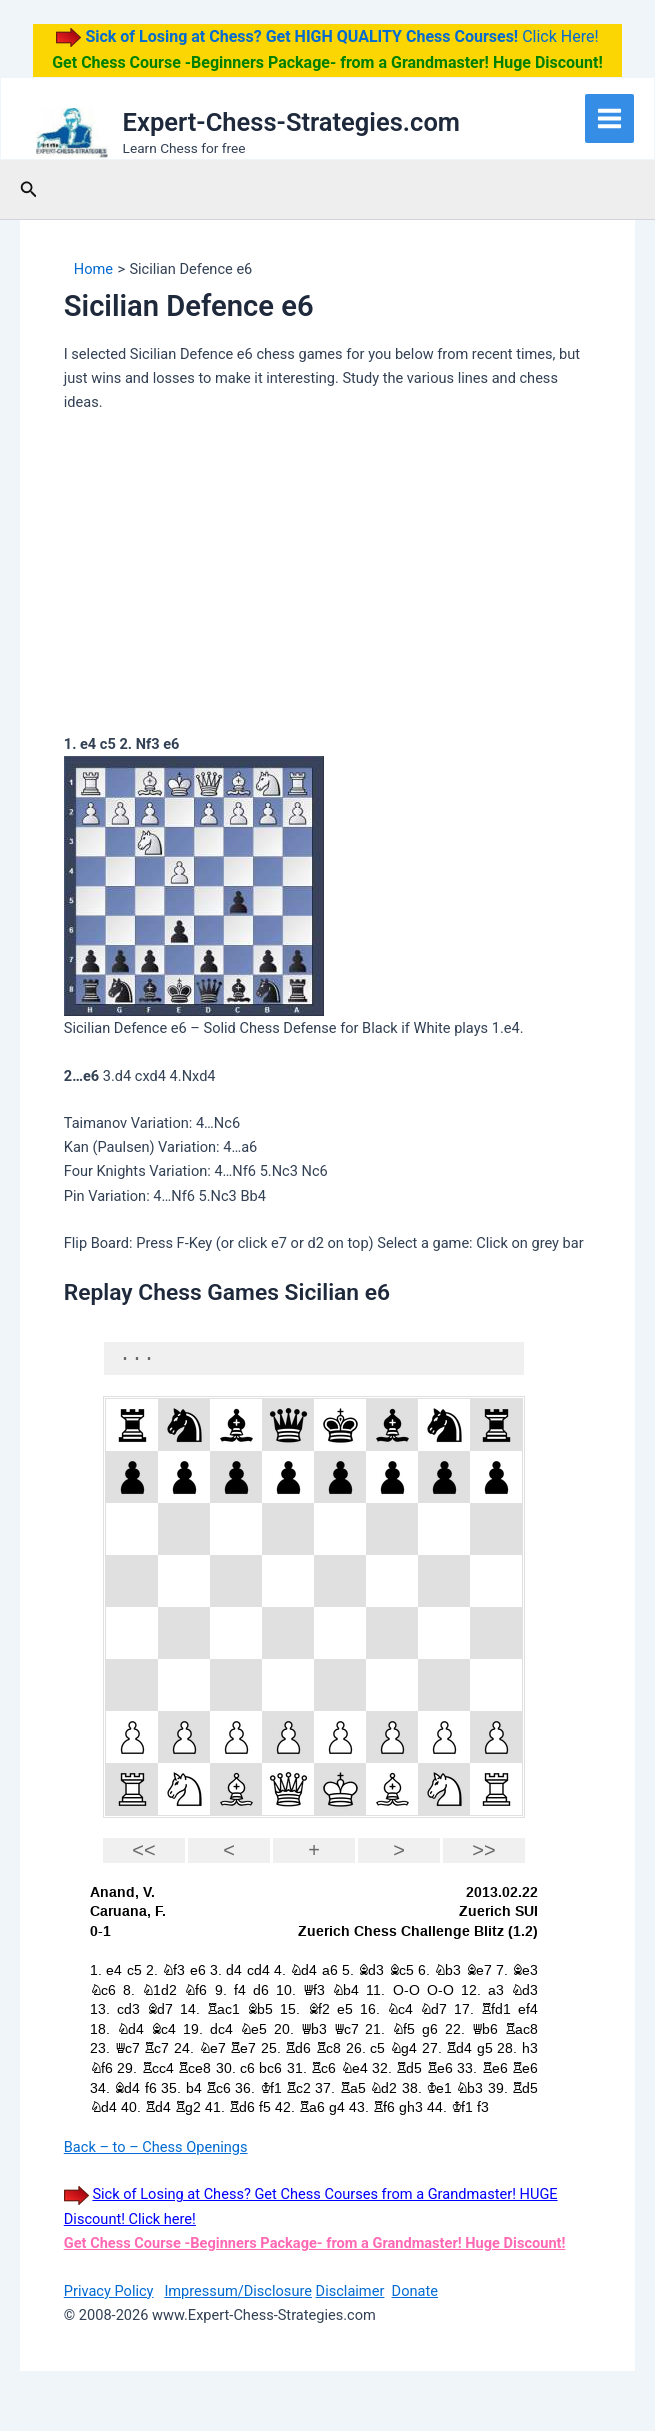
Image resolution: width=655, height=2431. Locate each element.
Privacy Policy (109, 2291)
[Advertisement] (328, 577)
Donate (415, 2291)
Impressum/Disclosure (238, 2291)
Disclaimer (350, 2291)
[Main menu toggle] (609, 118)
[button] (29, 189)
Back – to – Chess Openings (156, 2147)
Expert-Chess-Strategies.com (291, 122)
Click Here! (339, 36)
